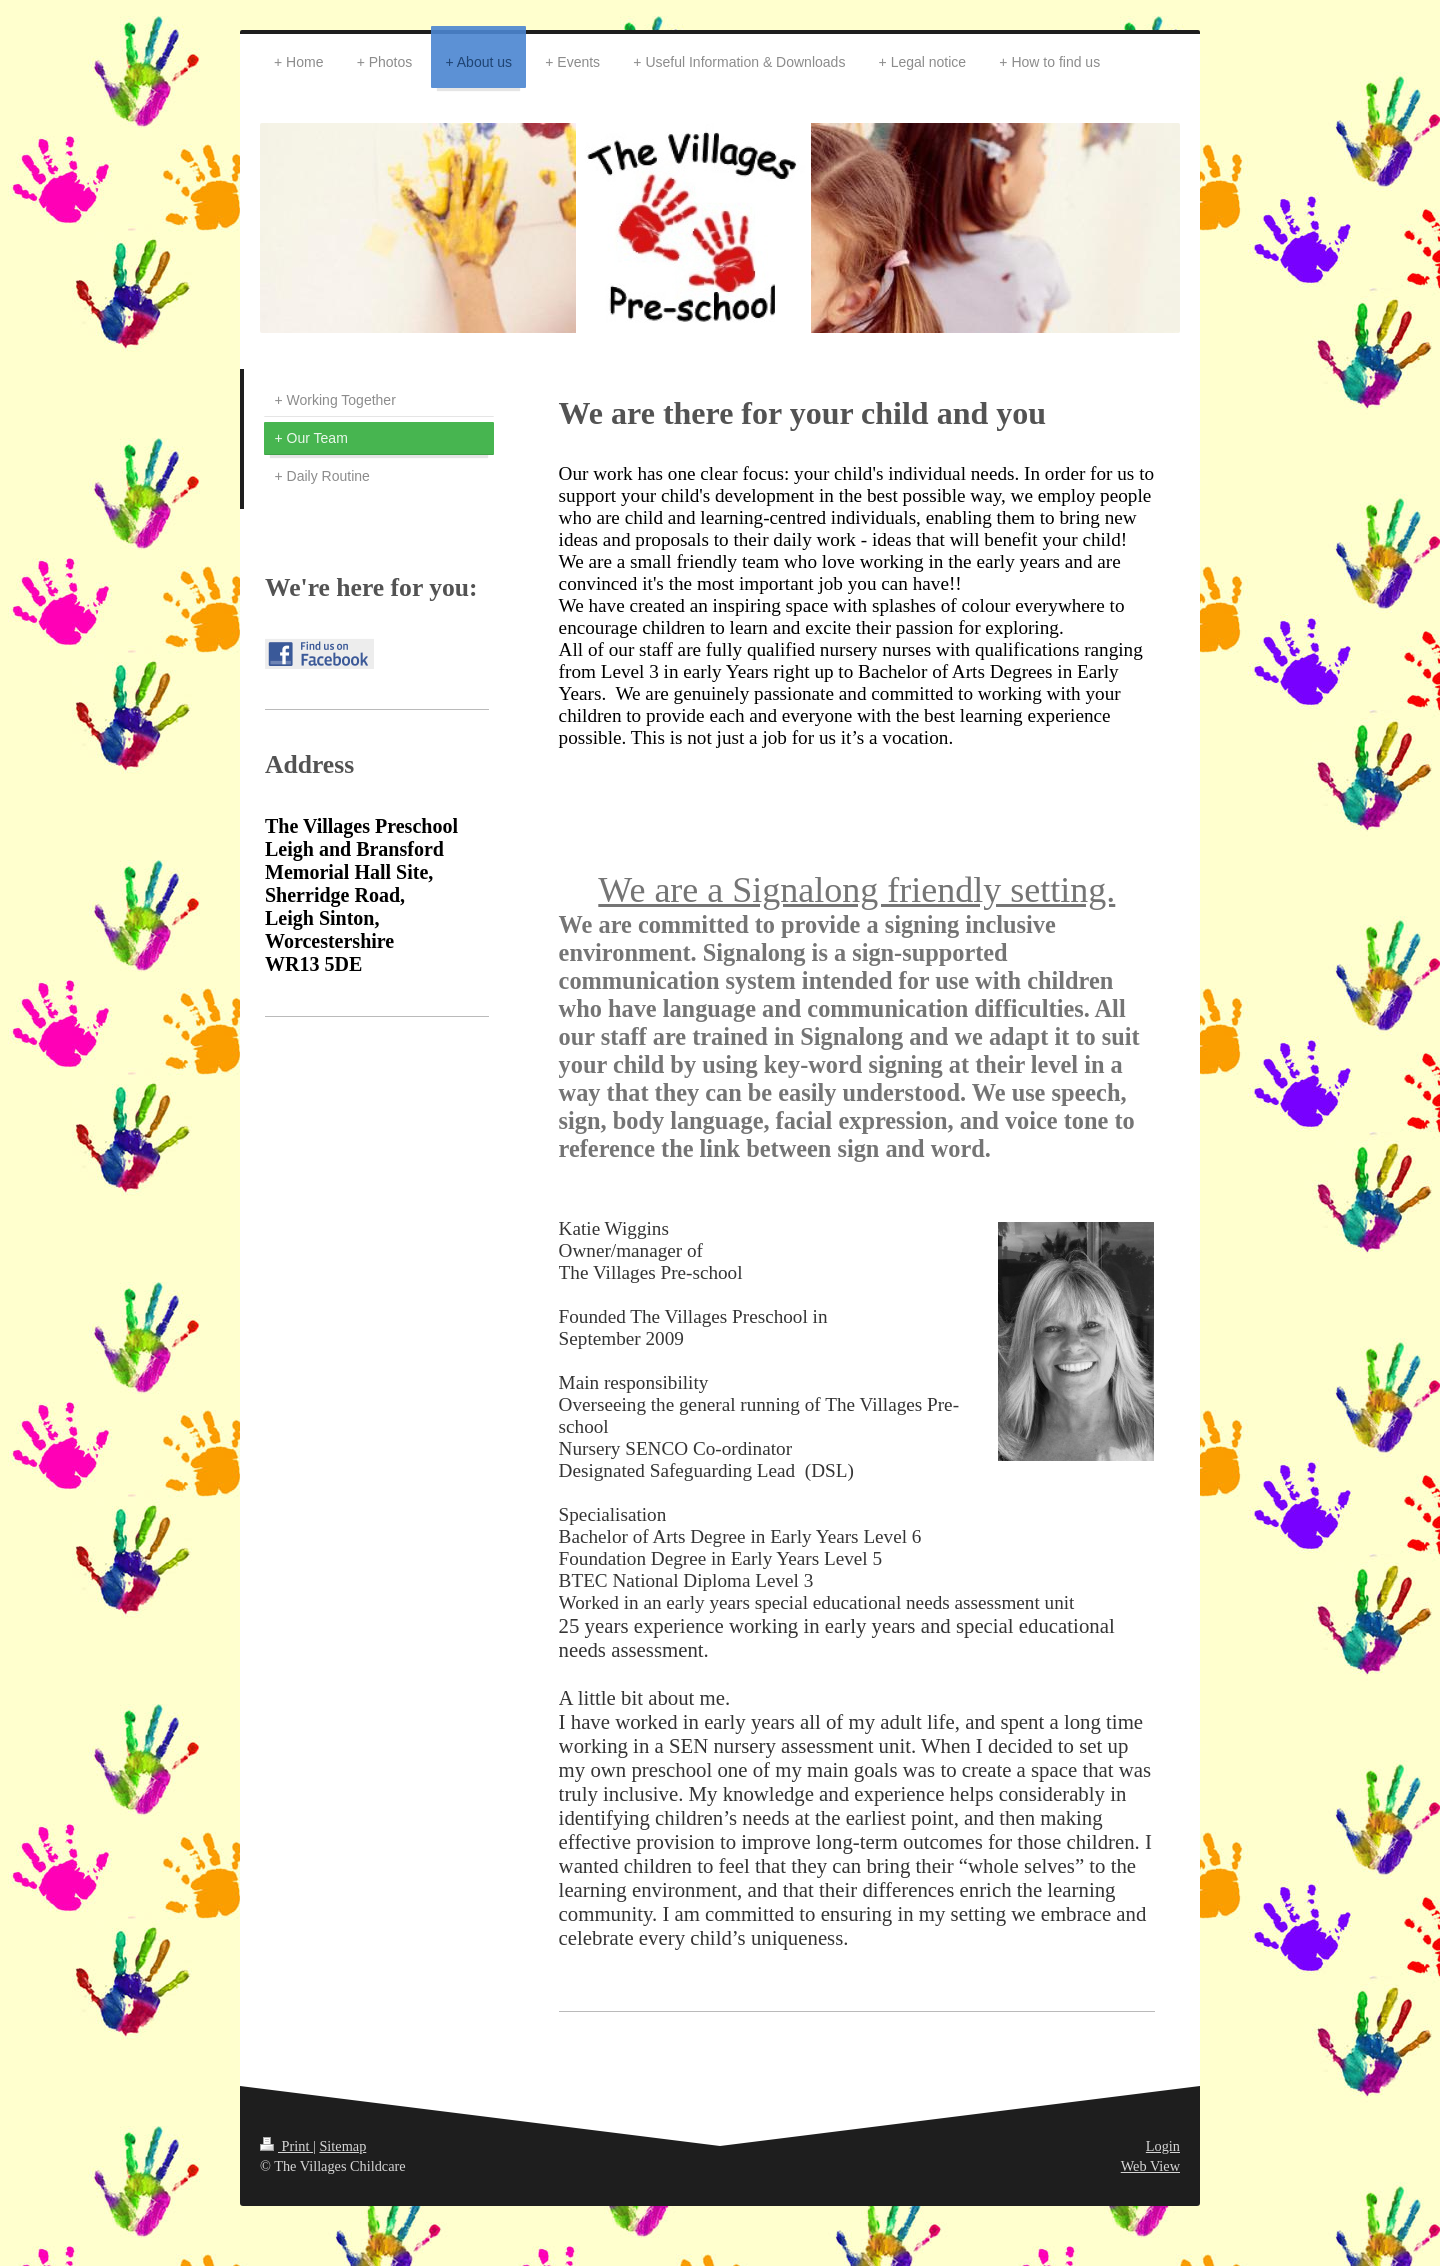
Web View (1150, 2166)
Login (1163, 2146)
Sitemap (342, 2146)
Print (286, 2146)
